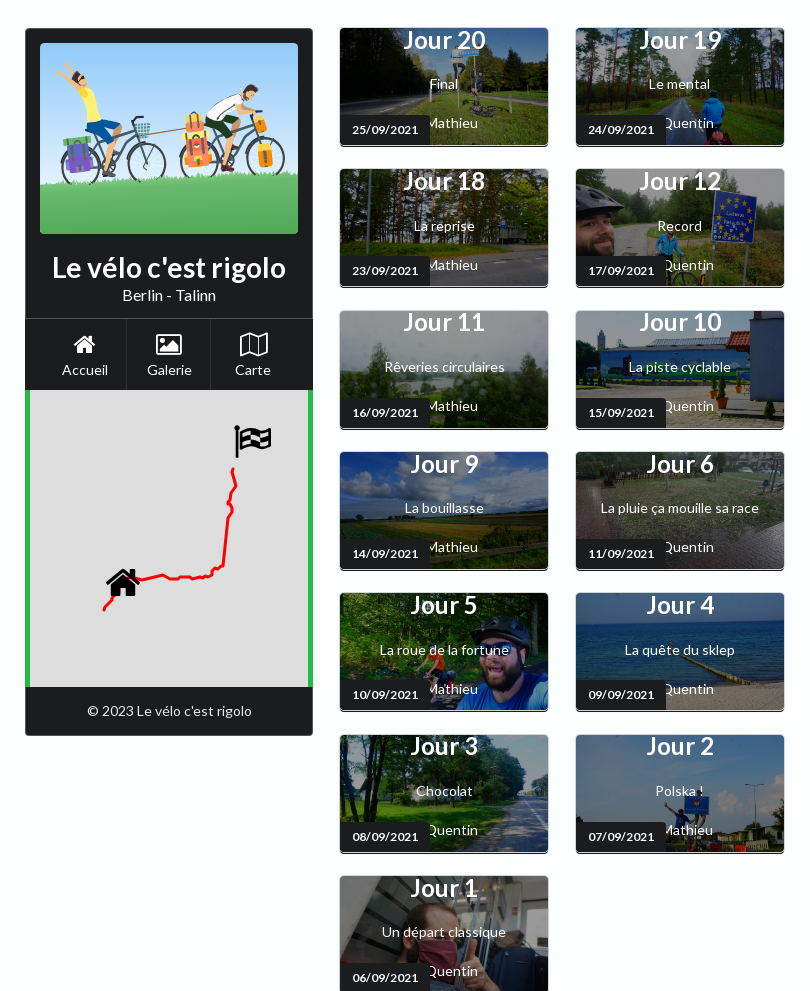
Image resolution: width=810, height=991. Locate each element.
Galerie (169, 355)
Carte (253, 355)
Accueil (85, 355)
